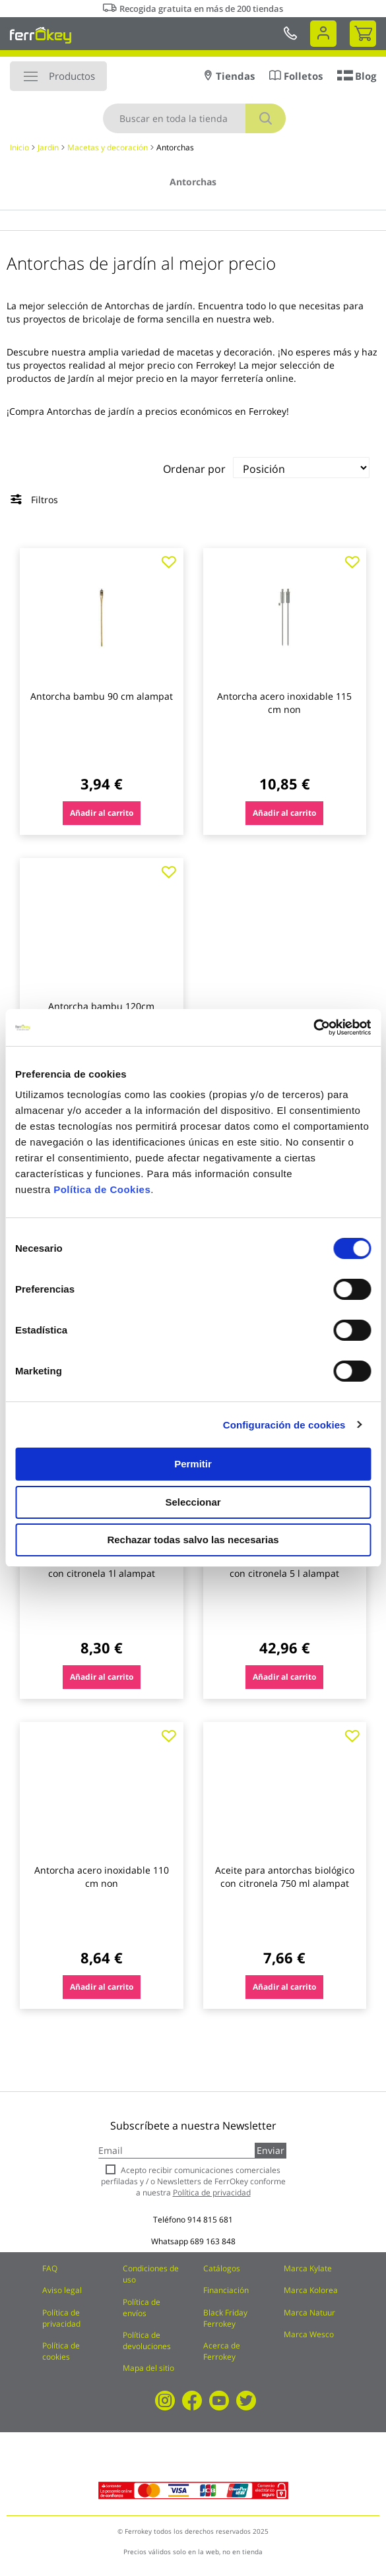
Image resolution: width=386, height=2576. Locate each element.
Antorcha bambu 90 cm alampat (101, 696)
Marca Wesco (309, 2334)
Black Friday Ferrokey (225, 2318)
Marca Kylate (308, 2268)
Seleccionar (192, 1502)
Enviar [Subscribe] (270, 2150)
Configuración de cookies (284, 1424)
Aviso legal (62, 2290)
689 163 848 (213, 2241)
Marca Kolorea (311, 2290)
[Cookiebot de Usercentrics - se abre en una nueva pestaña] (313, 1027)
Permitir (193, 1463)
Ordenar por (194, 469)
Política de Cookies (101, 1189)
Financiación (226, 2290)
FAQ (49, 2268)
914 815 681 (210, 2219)
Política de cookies (61, 2351)
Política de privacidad (61, 2318)
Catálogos (221, 2268)
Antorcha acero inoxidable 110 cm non (101, 1876)
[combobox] (194, 118)
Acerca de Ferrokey (221, 2351)
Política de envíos (141, 2307)
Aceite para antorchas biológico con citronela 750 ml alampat (284, 1876)
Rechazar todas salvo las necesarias (192, 1539)
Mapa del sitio (148, 2368)
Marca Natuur (309, 2312)
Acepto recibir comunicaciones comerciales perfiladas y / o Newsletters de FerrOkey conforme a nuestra (193, 2181)
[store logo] (40, 35)
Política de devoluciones (147, 2340)
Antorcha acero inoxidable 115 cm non (284, 703)
